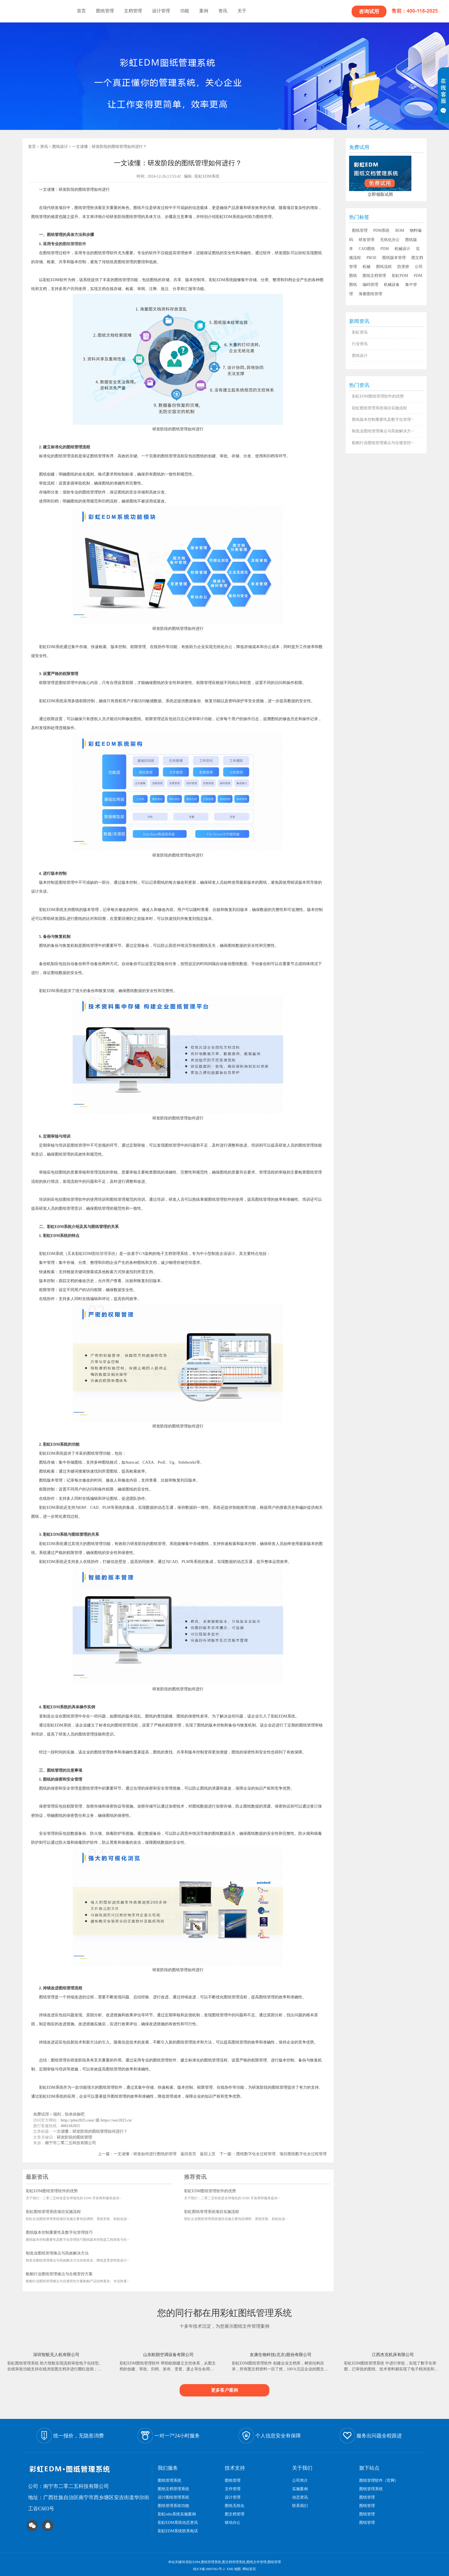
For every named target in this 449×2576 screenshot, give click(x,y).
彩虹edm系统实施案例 (177, 2514)
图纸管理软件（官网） (378, 2480)
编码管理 (370, 285)
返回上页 (208, 2154)
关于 (241, 10)
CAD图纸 (367, 249)
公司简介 (300, 2480)
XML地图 (233, 2569)
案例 (203, 10)
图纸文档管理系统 (173, 2489)
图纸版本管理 (394, 258)
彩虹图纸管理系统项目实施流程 (53, 2212)
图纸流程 (384, 267)
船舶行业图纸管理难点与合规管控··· (383, 443)
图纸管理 (105, 10)
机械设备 (392, 285)
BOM (399, 230)
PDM (385, 249)
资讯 (222, 10)
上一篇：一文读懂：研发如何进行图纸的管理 (137, 2154)
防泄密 (403, 267)
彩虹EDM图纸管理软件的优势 (52, 2191)
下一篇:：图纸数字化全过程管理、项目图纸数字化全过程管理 (273, 2154)
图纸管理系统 (103, 1254)
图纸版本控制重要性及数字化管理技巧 (59, 2232)
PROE (371, 258)
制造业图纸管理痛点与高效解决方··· (383, 431)
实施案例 (300, 2489)
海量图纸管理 (370, 294)
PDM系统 (381, 230)
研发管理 (366, 240)
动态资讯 (300, 2497)
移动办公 (232, 2522)
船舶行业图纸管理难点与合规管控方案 (59, 2274)
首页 (81, 10)
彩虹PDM (400, 276)
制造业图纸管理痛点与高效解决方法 (57, 2253)
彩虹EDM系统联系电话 (178, 2531)
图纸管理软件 (74, 244)
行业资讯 (360, 344)
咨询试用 (369, 11)
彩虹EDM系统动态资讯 (178, 2522)
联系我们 (300, 2506)
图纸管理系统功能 (173, 2506)
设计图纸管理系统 (173, 2497)
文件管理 (232, 2489)
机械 (366, 267)
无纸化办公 (390, 240)
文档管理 (133, 10)
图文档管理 (234, 2514)
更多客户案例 (224, 2390)
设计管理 (161, 10)
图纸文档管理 (374, 276)
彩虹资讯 (360, 332)
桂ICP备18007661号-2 (209, 2569)
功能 (184, 10)
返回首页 (188, 2154)
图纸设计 (60, 146)
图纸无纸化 (234, 2506)
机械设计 (402, 249)
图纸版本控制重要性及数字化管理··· (383, 419)
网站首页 (249, 2569)
